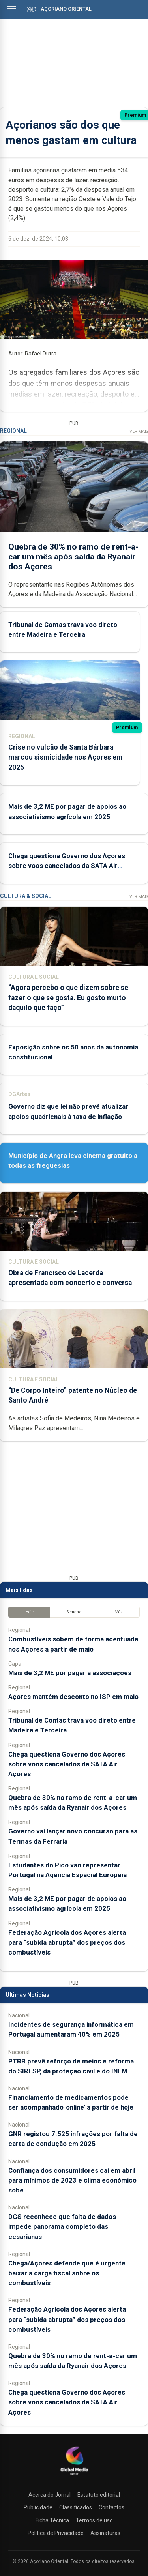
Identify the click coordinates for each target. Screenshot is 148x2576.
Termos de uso (94, 2520)
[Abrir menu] (12, 9)
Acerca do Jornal (49, 2495)
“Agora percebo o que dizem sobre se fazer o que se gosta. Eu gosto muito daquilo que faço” (68, 997)
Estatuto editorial (98, 2495)
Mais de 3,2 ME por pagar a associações (69, 1673)
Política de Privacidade (56, 2533)
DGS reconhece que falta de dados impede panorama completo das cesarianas (62, 2226)
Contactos (111, 2507)
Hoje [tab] (29, 1611)
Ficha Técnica (52, 2520)
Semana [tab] (74, 1611)
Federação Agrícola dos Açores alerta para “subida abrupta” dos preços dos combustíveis (67, 1942)
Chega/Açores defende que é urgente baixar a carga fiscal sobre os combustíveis (67, 2273)
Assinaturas (105, 2533)
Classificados (75, 2507)
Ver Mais (138, 431)
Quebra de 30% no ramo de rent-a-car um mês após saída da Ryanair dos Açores (73, 556)
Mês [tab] (118, 1611)
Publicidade (38, 2507)
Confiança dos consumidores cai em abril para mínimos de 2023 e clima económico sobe (72, 2180)
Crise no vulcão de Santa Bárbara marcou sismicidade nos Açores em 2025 (65, 757)
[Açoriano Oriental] (74, 2476)
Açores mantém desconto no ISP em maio (73, 1696)
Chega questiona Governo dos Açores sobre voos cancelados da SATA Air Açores (66, 865)
